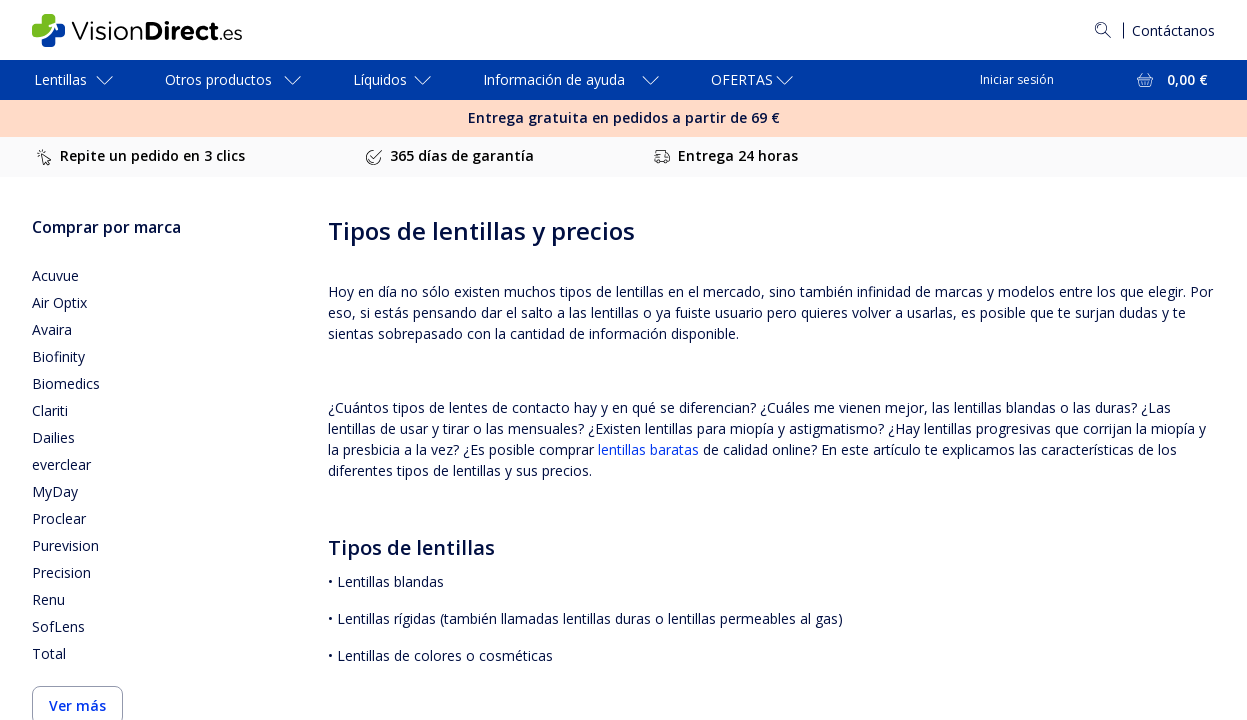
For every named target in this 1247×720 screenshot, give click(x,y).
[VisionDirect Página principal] (151, 30)
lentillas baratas (648, 449)
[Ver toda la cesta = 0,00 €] (1170, 80)
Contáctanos (1173, 30)
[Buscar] (1103, 30)
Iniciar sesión (1017, 79)
